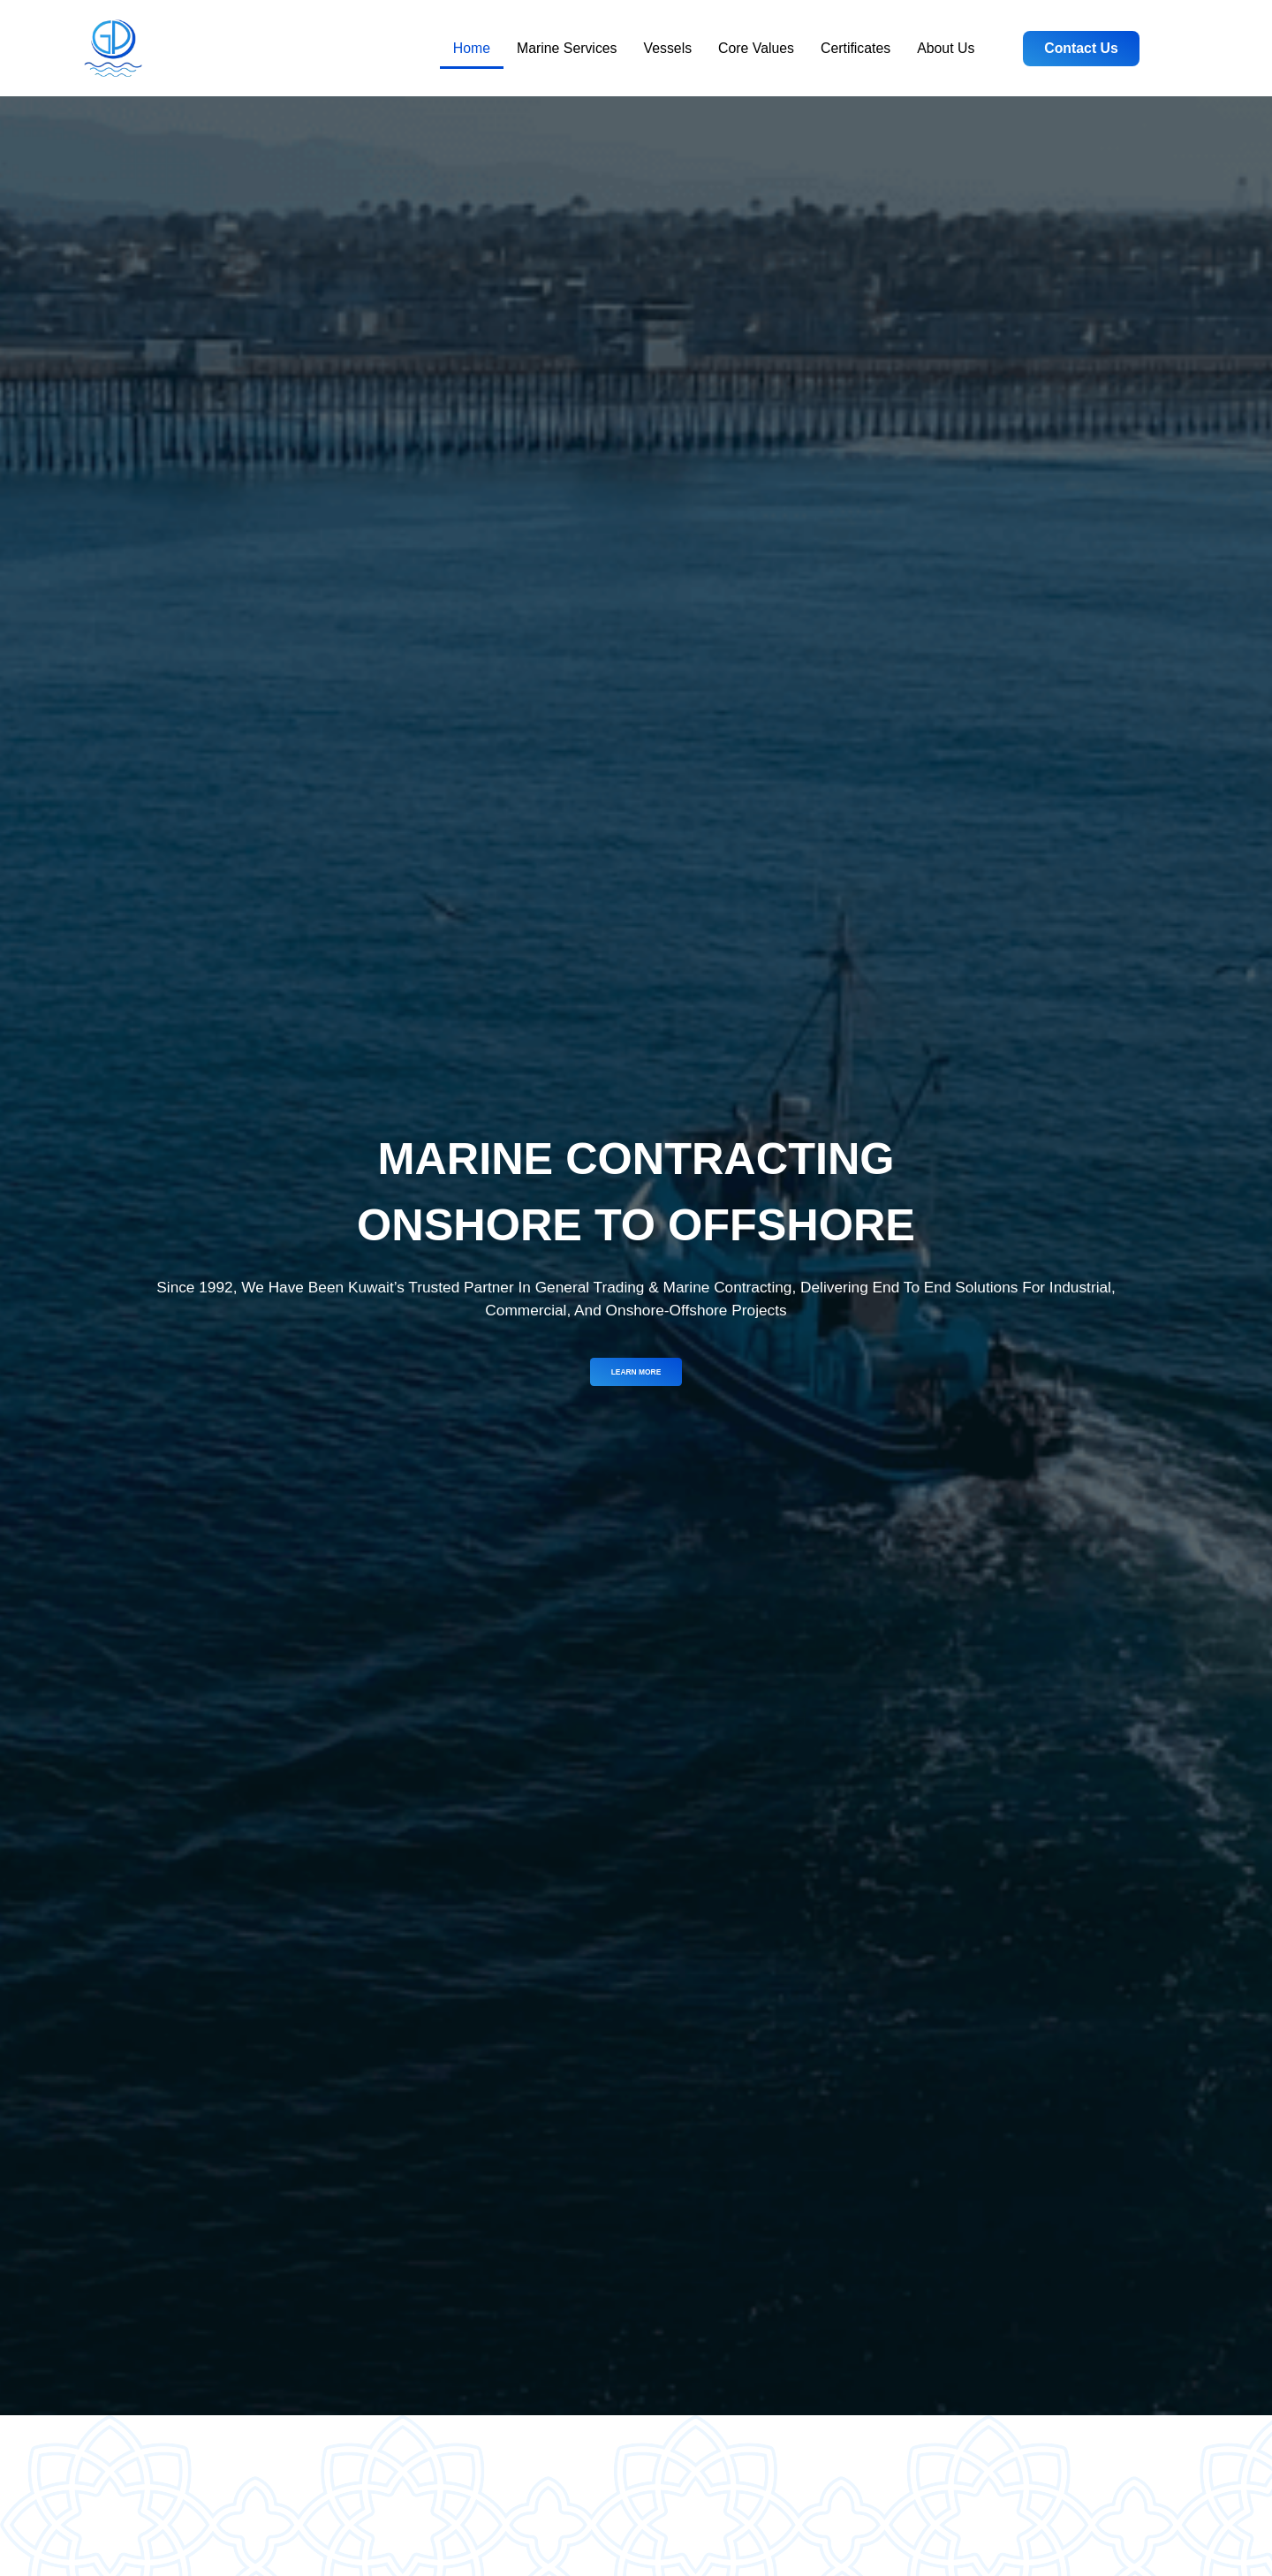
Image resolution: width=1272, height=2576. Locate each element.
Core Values (756, 48)
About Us (945, 48)
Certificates (855, 48)
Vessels (668, 48)
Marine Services (567, 48)
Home (471, 48)
